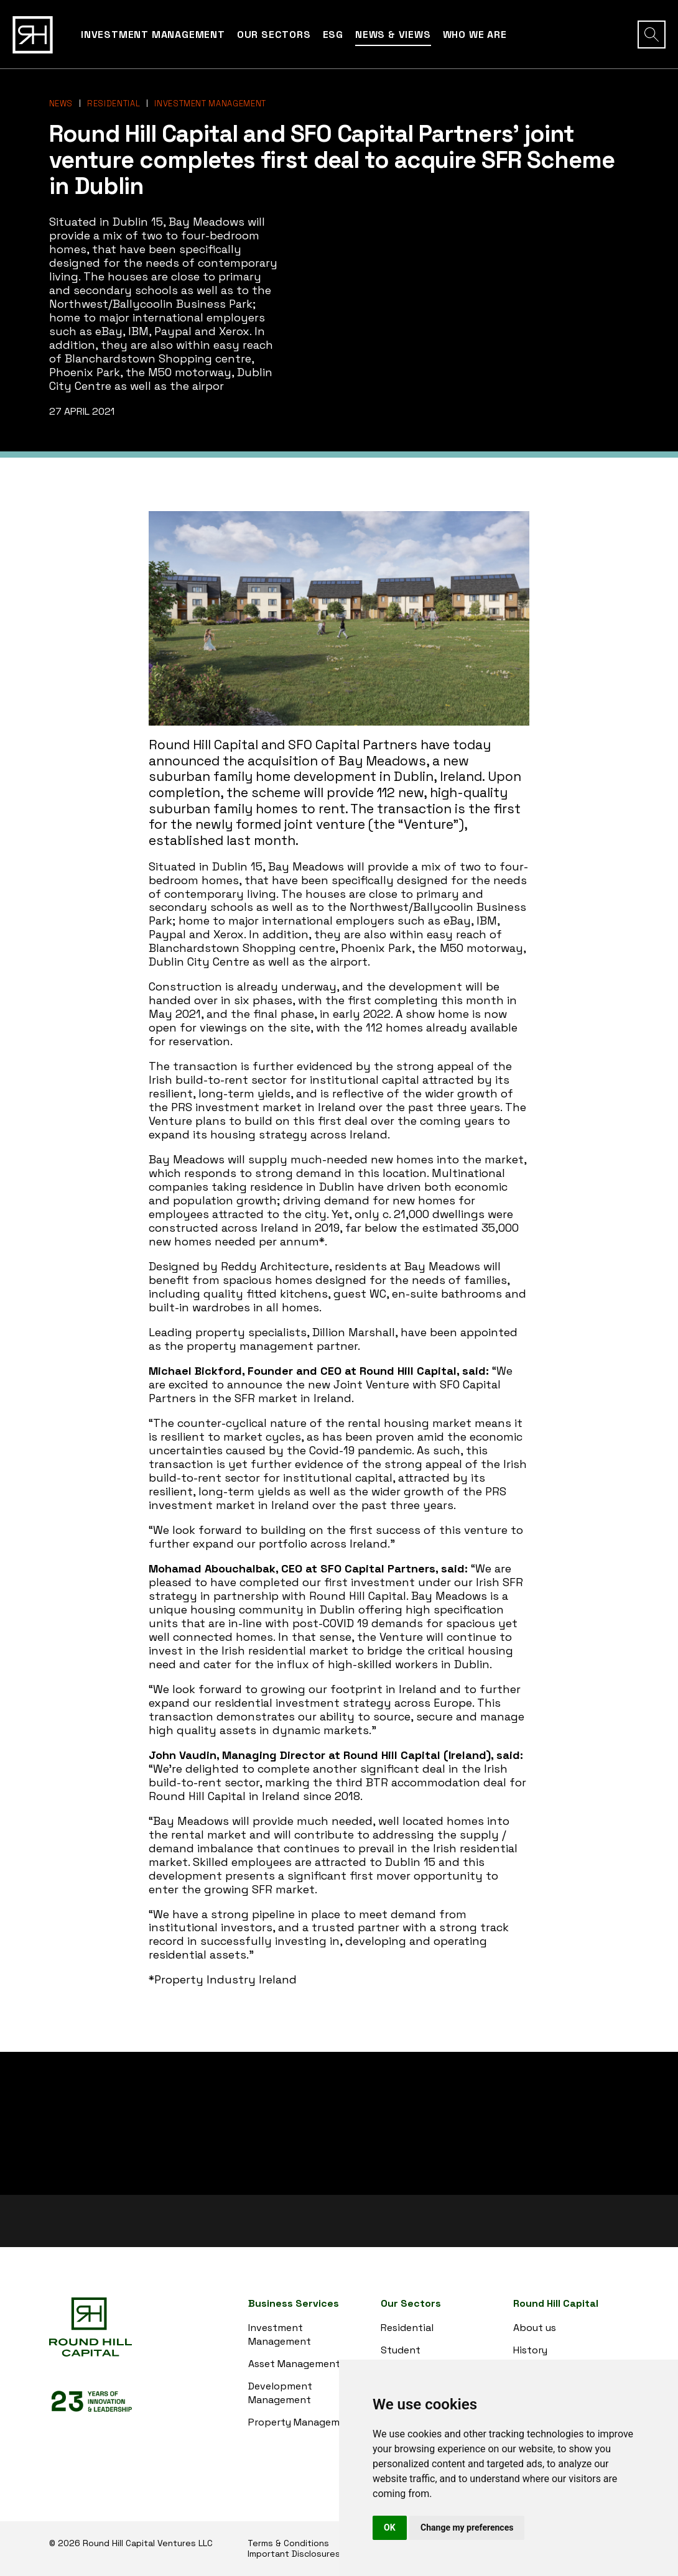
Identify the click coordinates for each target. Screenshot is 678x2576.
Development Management (280, 2393)
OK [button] (390, 2527)
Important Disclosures (294, 2553)
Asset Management (294, 2363)
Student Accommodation (420, 2356)
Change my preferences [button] (466, 2527)
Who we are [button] (475, 34)
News (61, 103)
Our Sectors (274, 34)
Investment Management (210, 103)
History (530, 2350)
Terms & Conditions (288, 2543)
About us (534, 2327)
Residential (113, 103)
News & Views (393, 34)
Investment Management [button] (153, 34)
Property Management (302, 2422)
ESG (333, 34)
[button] (652, 34)
